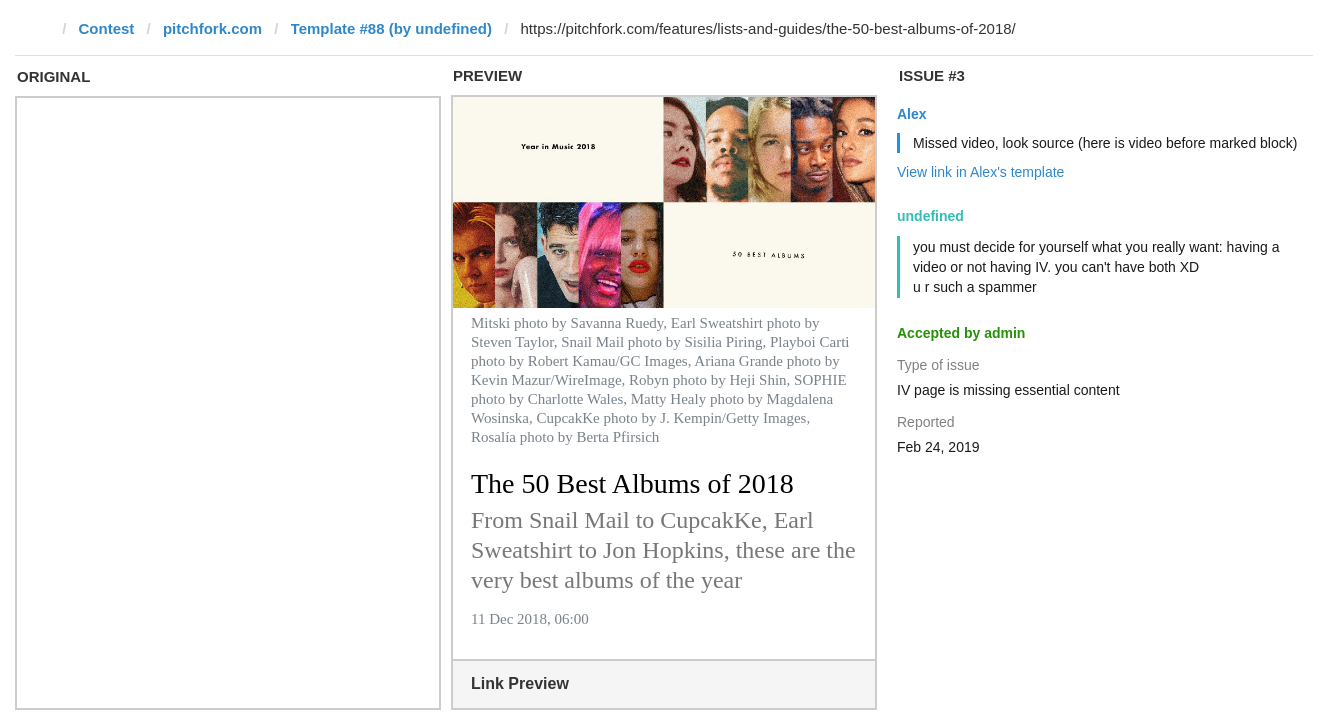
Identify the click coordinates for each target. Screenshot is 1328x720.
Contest (107, 28)
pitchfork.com (212, 28)
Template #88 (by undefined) (391, 28)
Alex (912, 114)
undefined (930, 216)
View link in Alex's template (980, 172)
